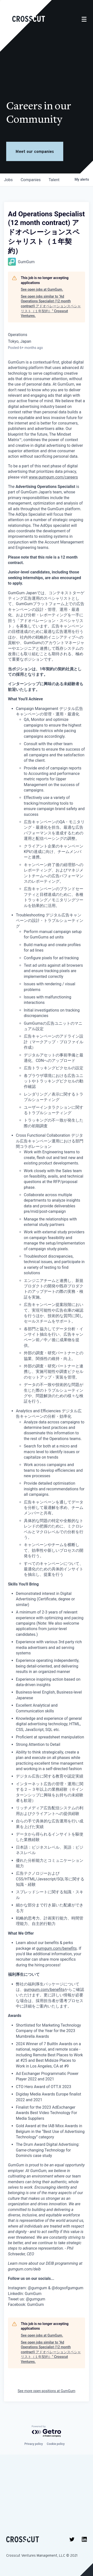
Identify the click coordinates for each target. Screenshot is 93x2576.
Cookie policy (56, 2444)
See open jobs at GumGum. (42, 289)
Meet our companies (35, 151)
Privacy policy (33, 2444)
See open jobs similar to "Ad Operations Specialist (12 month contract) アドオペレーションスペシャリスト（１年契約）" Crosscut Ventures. (51, 306)
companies (31, 179)
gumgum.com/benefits (56, 1948)
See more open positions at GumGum (46, 2391)
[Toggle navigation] (84, 19)
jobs (8, 179)
